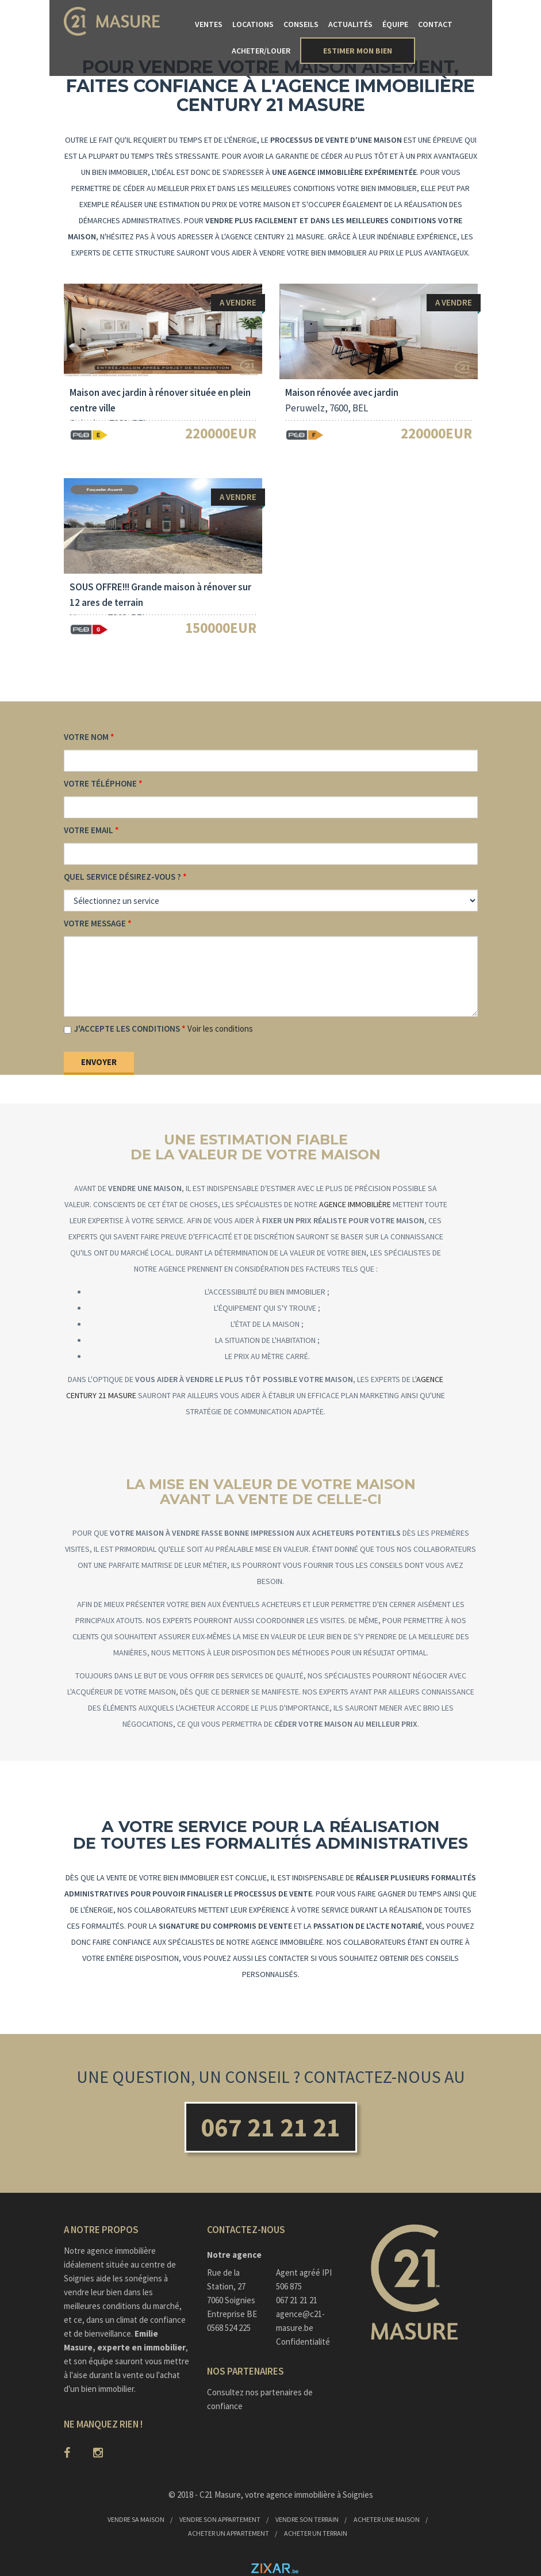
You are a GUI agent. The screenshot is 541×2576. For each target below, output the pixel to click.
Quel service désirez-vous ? (122, 876)
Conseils (301, 24)
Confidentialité (303, 2341)
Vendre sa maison (136, 2519)
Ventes (208, 24)
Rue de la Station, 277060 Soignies (231, 2286)
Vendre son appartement (219, 2519)
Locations (253, 24)
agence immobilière (355, 1204)
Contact (435, 24)
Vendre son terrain (307, 2519)
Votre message (95, 923)
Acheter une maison (387, 2519)
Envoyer (99, 1061)
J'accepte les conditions (127, 1028)
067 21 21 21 (270, 2127)
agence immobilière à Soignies (319, 2494)
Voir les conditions (220, 1028)
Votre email (88, 830)
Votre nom (86, 736)
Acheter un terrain (315, 2533)
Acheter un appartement (228, 2533)
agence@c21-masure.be (300, 2320)
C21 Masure (220, 2494)
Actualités (350, 24)
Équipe (395, 24)
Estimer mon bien (357, 50)
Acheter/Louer (261, 50)
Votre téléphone (100, 783)
